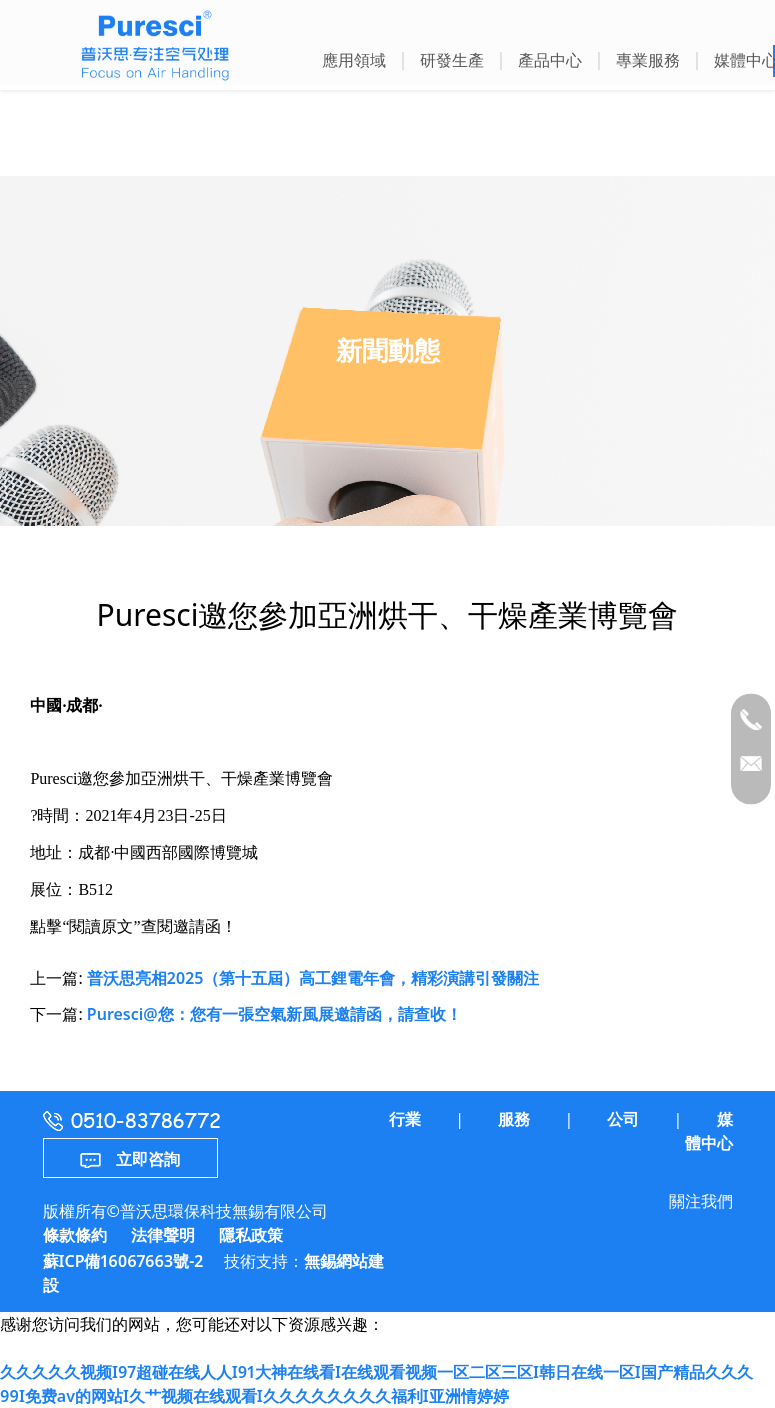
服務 (514, 1119)
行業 (405, 1119)
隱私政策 (251, 1235)
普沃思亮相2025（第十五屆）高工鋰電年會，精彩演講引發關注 (313, 978)
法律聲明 (163, 1235)
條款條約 (75, 1235)
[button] (354, 62)
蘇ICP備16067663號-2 (123, 1261)
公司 (623, 1119)
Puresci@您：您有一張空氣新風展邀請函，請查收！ (274, 1014)
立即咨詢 (129, 1159)
